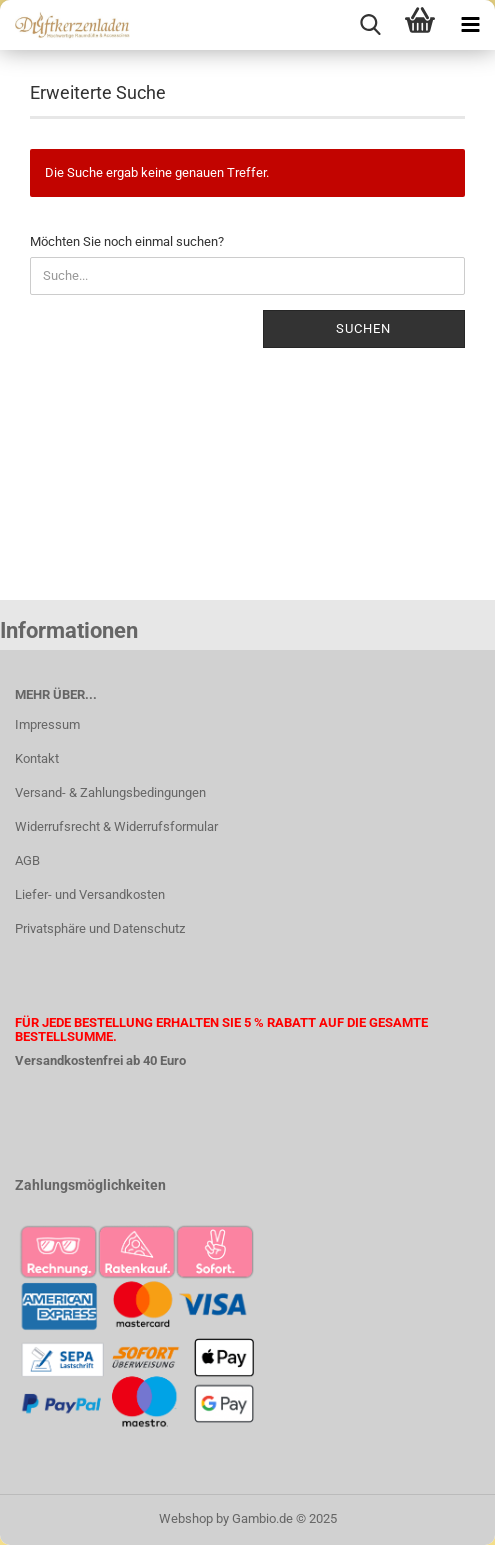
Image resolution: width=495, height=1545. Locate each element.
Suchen (363, 328)
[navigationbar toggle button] (470, 25)
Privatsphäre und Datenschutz (100, 928)
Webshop (186, 1518)
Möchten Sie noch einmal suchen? (127, 241)
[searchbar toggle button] (370, 25)
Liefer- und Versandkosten (90, 894)
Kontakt (37, 758)
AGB (27, 860)
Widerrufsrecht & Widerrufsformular (116, 826)
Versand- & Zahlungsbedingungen (110, 792)
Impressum (47, 724)
